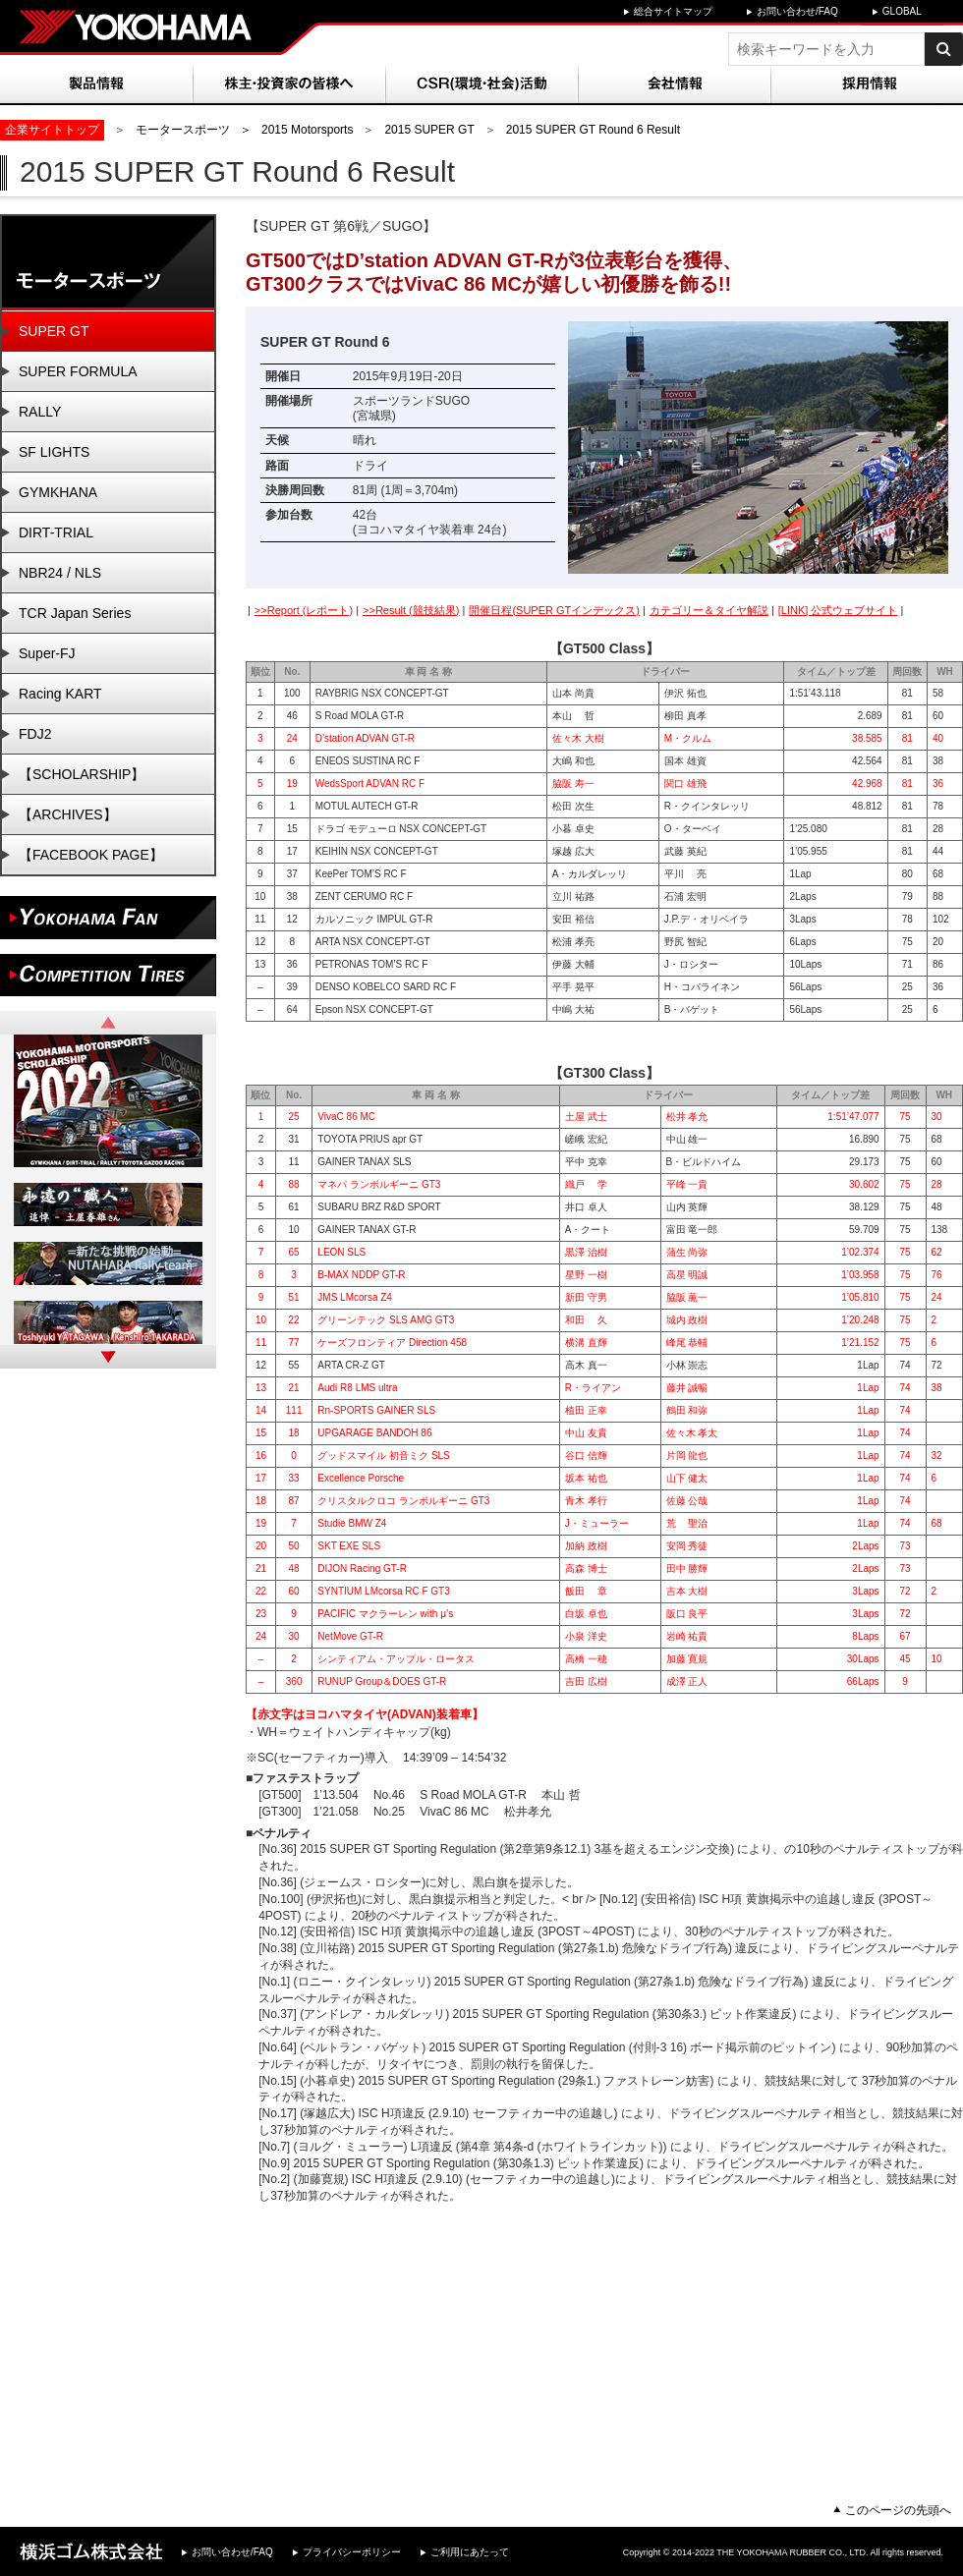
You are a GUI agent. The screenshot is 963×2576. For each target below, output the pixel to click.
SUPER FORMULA (78, 371)
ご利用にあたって (469, 2552)
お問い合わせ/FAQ (797, 11)
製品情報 (96, 82)
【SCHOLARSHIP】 (81, 774)
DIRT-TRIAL (56, 532)
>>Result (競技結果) (411, 610)
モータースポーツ (183, 130)
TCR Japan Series (75, 613)
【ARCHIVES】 (68, 814)
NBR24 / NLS (60, 573)
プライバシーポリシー (352, 2552)
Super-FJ (47, 653)
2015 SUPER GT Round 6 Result (593, 130)
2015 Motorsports (307, 130)
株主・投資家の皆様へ (289, 82)
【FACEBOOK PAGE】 (91, 855)
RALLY (40, 412)
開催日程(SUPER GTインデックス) (554, 610)
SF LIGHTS (54, 452)
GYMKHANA (58, 492)
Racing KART (60, 693)
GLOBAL (902, 11)
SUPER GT (54, 331)
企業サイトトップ (52, 130)
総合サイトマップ (673, 11)
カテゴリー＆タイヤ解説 (709, 610)
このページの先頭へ (898, 2510)
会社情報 (674, 82)
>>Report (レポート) (304, 610)
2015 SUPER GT (429, 130)
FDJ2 (35, 734)
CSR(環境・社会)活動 (481, 82)
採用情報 (866, 82)
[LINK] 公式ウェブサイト (838, 610)
